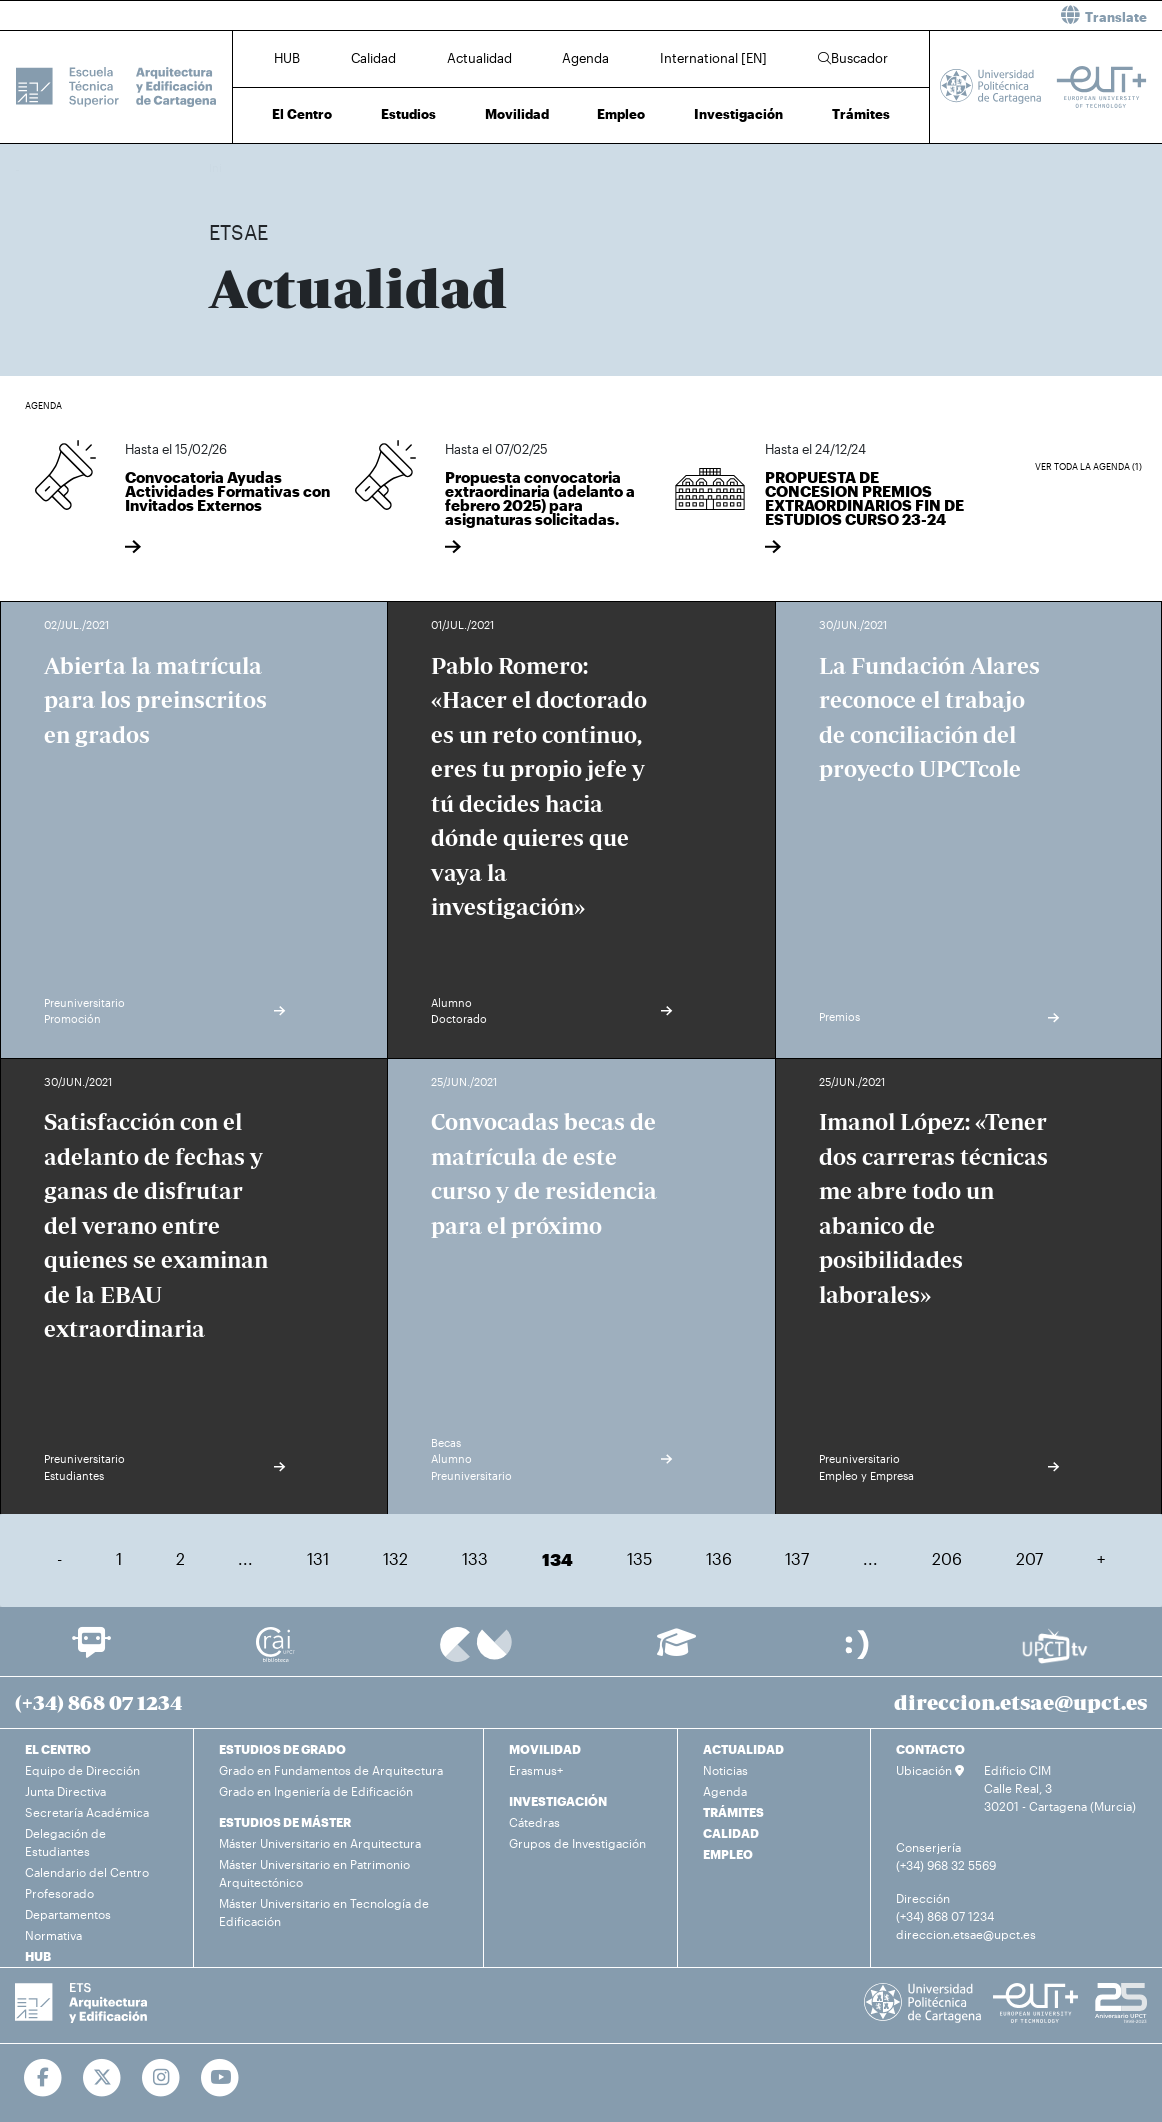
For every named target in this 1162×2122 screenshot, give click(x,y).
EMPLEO (728, 1854)
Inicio (225, 167)
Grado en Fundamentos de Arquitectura (331, 1770)
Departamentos (68, 1914)
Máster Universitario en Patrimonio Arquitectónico (314, 1873)
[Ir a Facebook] (43, 2078)
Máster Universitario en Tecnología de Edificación (324, 1912)
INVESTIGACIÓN (558, 1801)
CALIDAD (731, 1833)
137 (797, 1558)
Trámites (861, 114)
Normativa (53, 1935)
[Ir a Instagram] (161, 2078)
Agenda (585, 58)
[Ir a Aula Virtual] (676, 1651)
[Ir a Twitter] (102, 2078)
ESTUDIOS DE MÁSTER (285, 1822)
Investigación (738, 114)
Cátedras (534, 1822)
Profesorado (59, 1893)
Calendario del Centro (87, 1872)
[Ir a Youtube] (220, 2078)
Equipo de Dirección (82, 1770)
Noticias (725, 1770)
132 (395, 1558)
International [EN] (713, 58)
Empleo (621, 114)
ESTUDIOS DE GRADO (282, 1749)
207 (1029, 1558)
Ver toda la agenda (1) (1088, 466)
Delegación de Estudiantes (65, 1842)
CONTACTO (930, 1749)
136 (719, 1558)
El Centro (302, 114)
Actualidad (479, 58)
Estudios (408, 114)
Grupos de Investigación (577, 1843)
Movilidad (517, 114)
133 (475, 1558)
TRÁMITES (733, 1812)
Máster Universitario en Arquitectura (320, 1843)
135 (639, 1558)
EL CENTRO (58, 1749)
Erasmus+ (536, 1770)
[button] (879, 15)
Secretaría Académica (87, 1812)
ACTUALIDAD (743, 1749)
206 (947, 1558)
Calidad (373, 58)
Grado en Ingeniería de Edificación (316, 1791)
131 (318, 1558)
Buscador (853, 58)
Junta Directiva (65, 1791)
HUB (287, 58)
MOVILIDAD (545, 1749)
